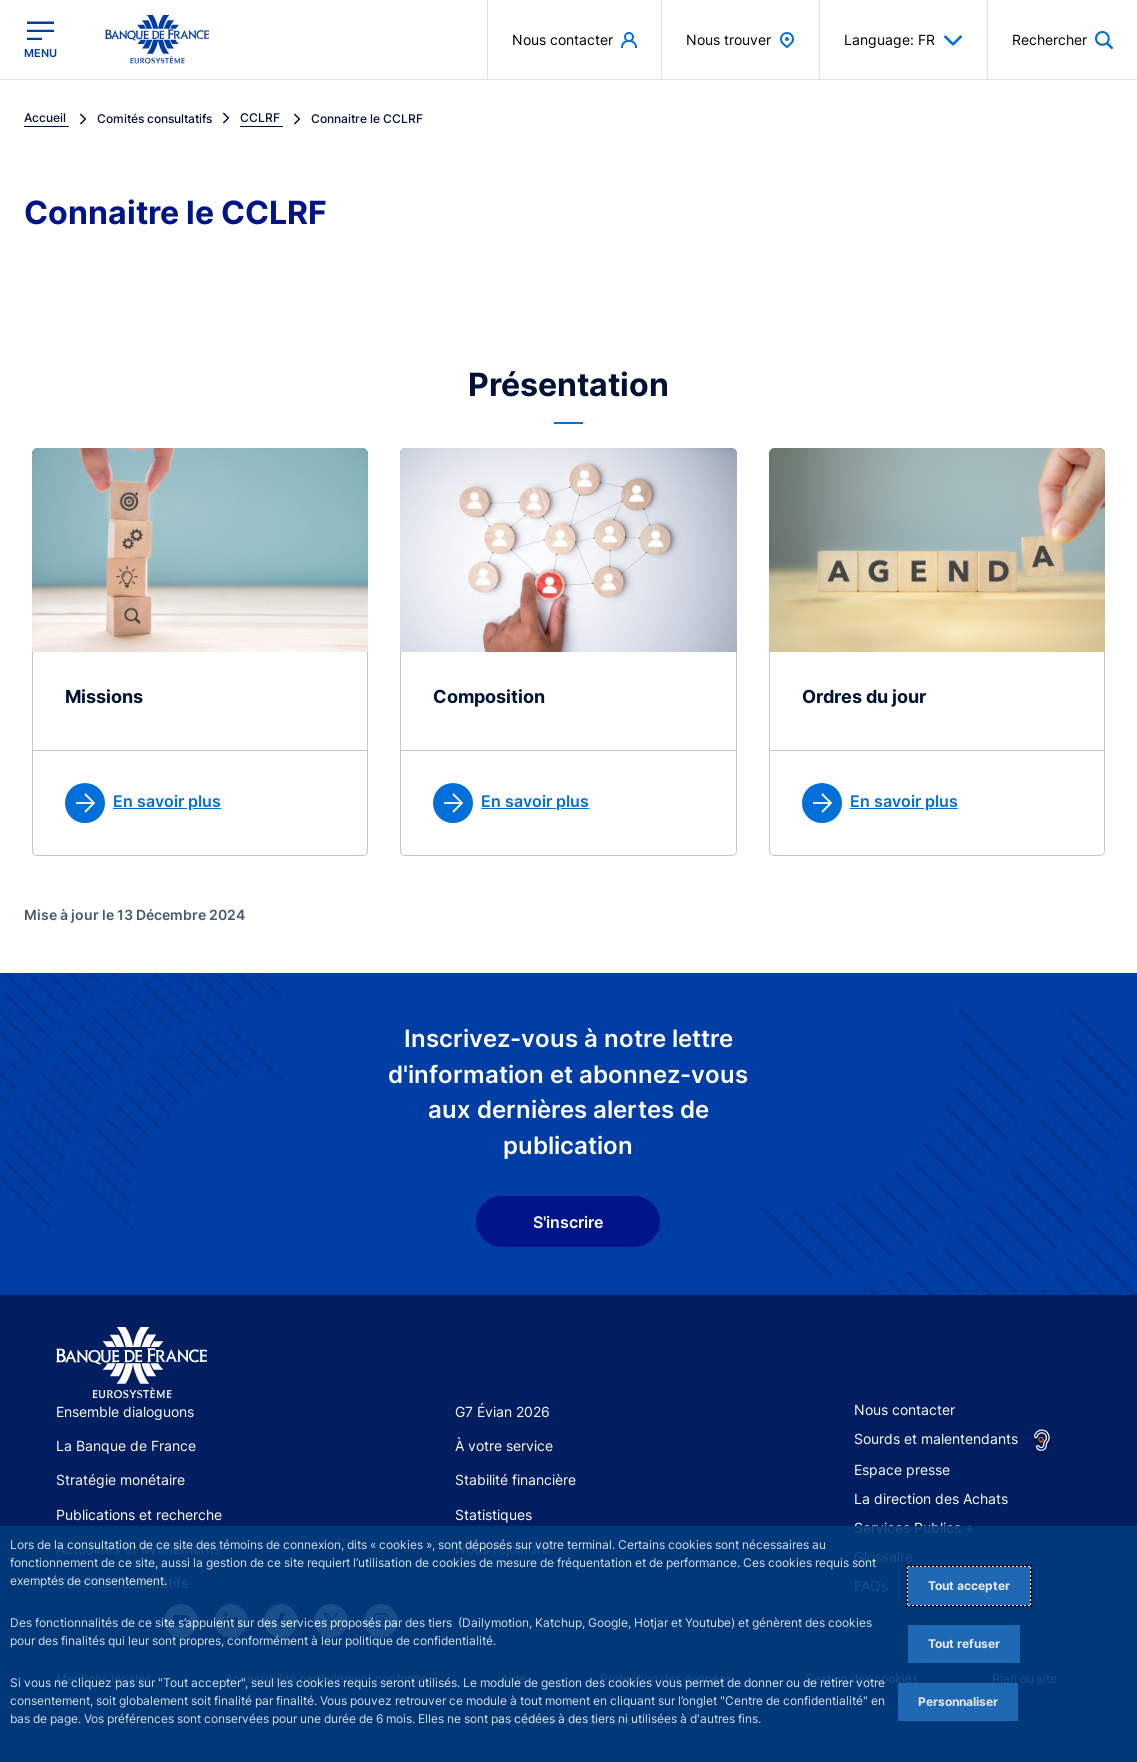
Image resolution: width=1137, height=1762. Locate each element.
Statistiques (493, 1514)
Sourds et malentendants (936, 1438)
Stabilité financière (515, 1479)
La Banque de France (126, 1445)
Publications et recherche (139, 1514)
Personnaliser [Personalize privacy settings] (958, 1701)
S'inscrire (568, 1222)
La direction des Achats (931, 1498)
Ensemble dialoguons (125, 1411)
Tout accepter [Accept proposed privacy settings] (969, 1585)
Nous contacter (904, 1409)
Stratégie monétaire (120, 1479)
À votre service (504, 1445)
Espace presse (902, 1469)
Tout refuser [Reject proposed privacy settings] (964, 1643)
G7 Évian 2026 (502, 1411)
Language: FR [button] (903, 40)
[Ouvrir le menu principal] (40, 39)
